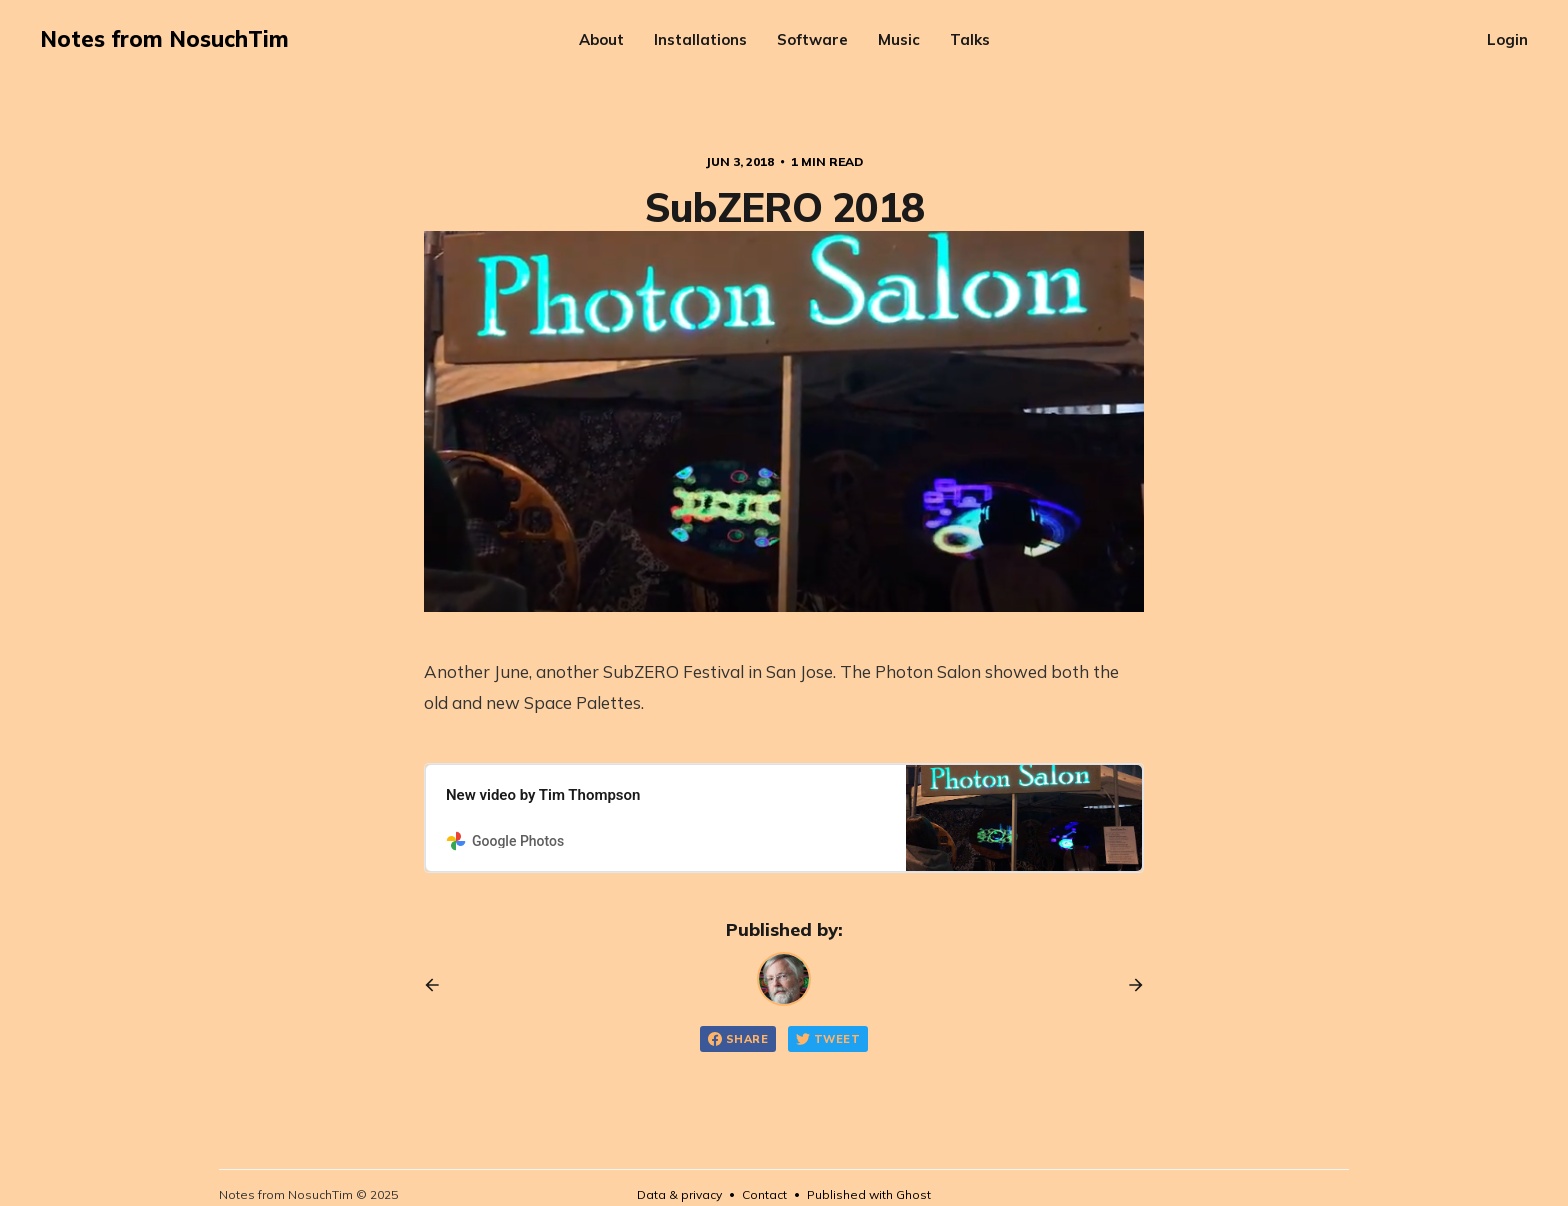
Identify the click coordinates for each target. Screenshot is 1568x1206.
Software (812, 39)
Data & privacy (679, 1194)
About (601, 39)
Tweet (828, 1039)
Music (899, 39)
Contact (764, 1194)
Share (738, 1039)
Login (1507, 39)
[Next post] (1129, 985)
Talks (970, 39)
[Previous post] (439, 985)
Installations (700, 39)
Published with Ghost (869, 1194)
